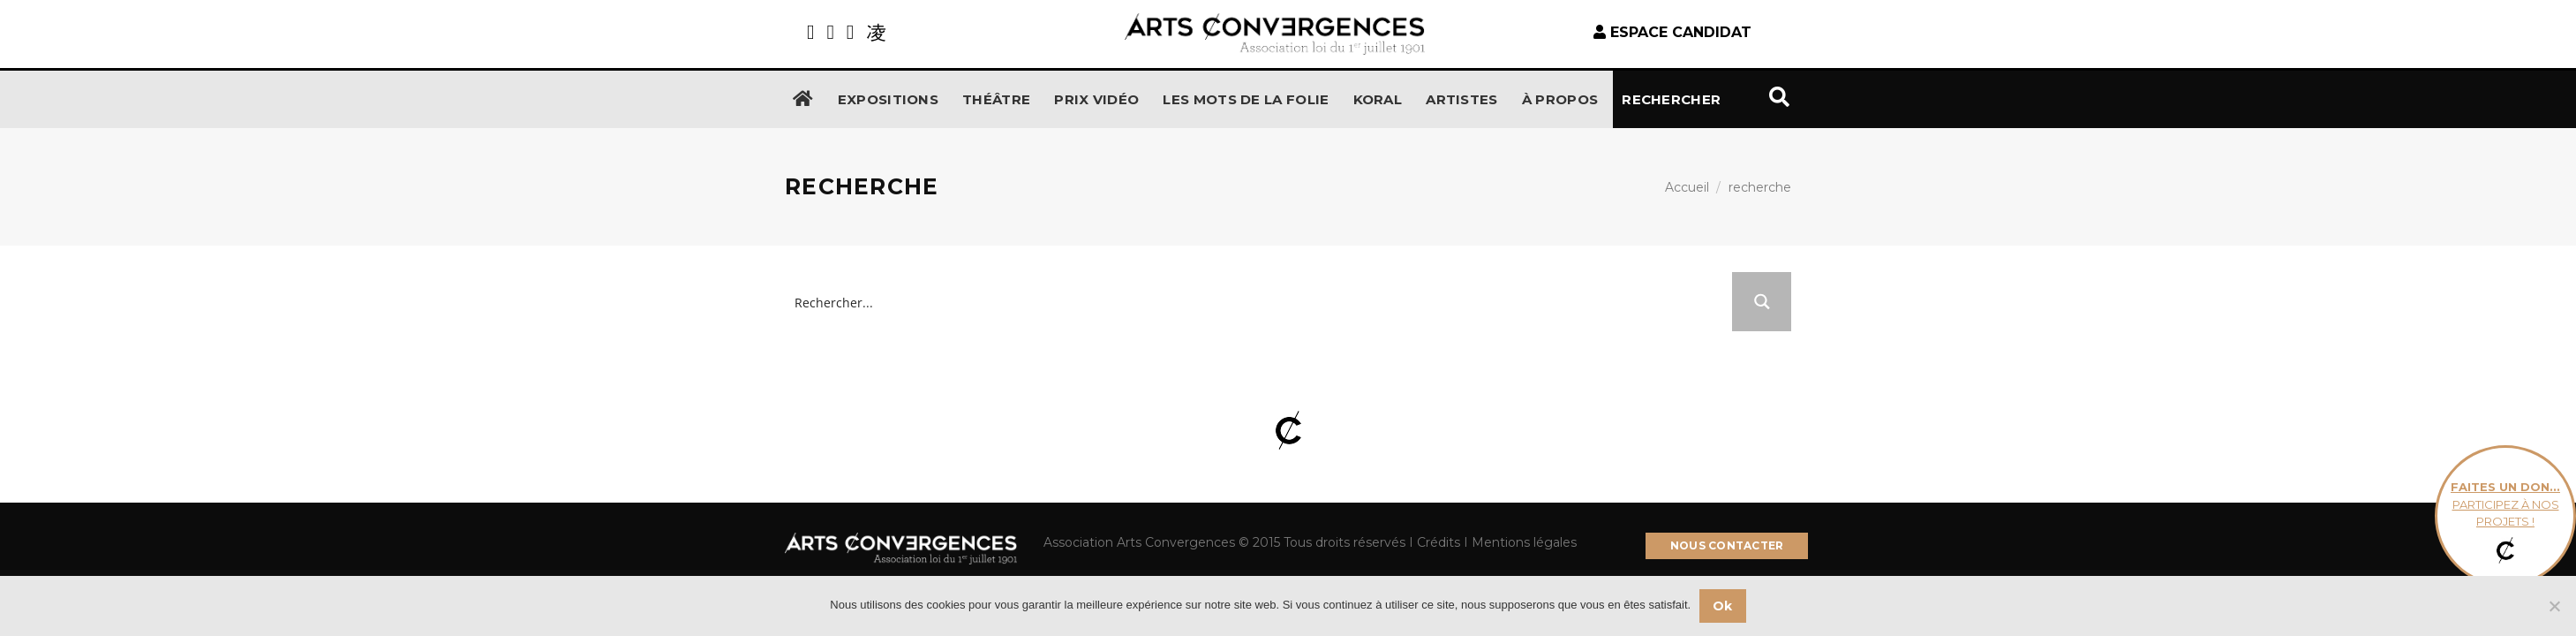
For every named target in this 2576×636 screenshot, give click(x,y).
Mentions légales (1522, 542)
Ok (1723, 606)
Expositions (888, 99)
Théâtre (996, 99)
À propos (1560, 99)
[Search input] (1259, 301)
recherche (1760, 187)
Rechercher (1705, 97)
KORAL (1378, 99)
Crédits (1438, 542)
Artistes (1461, 99)
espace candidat (1672, 32)
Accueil (1687, 187)
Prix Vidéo (1096, 99)
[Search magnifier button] (1761, 301)
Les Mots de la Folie (1246, 99)
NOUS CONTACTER (1726, 545)
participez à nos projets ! (2505, 516)
